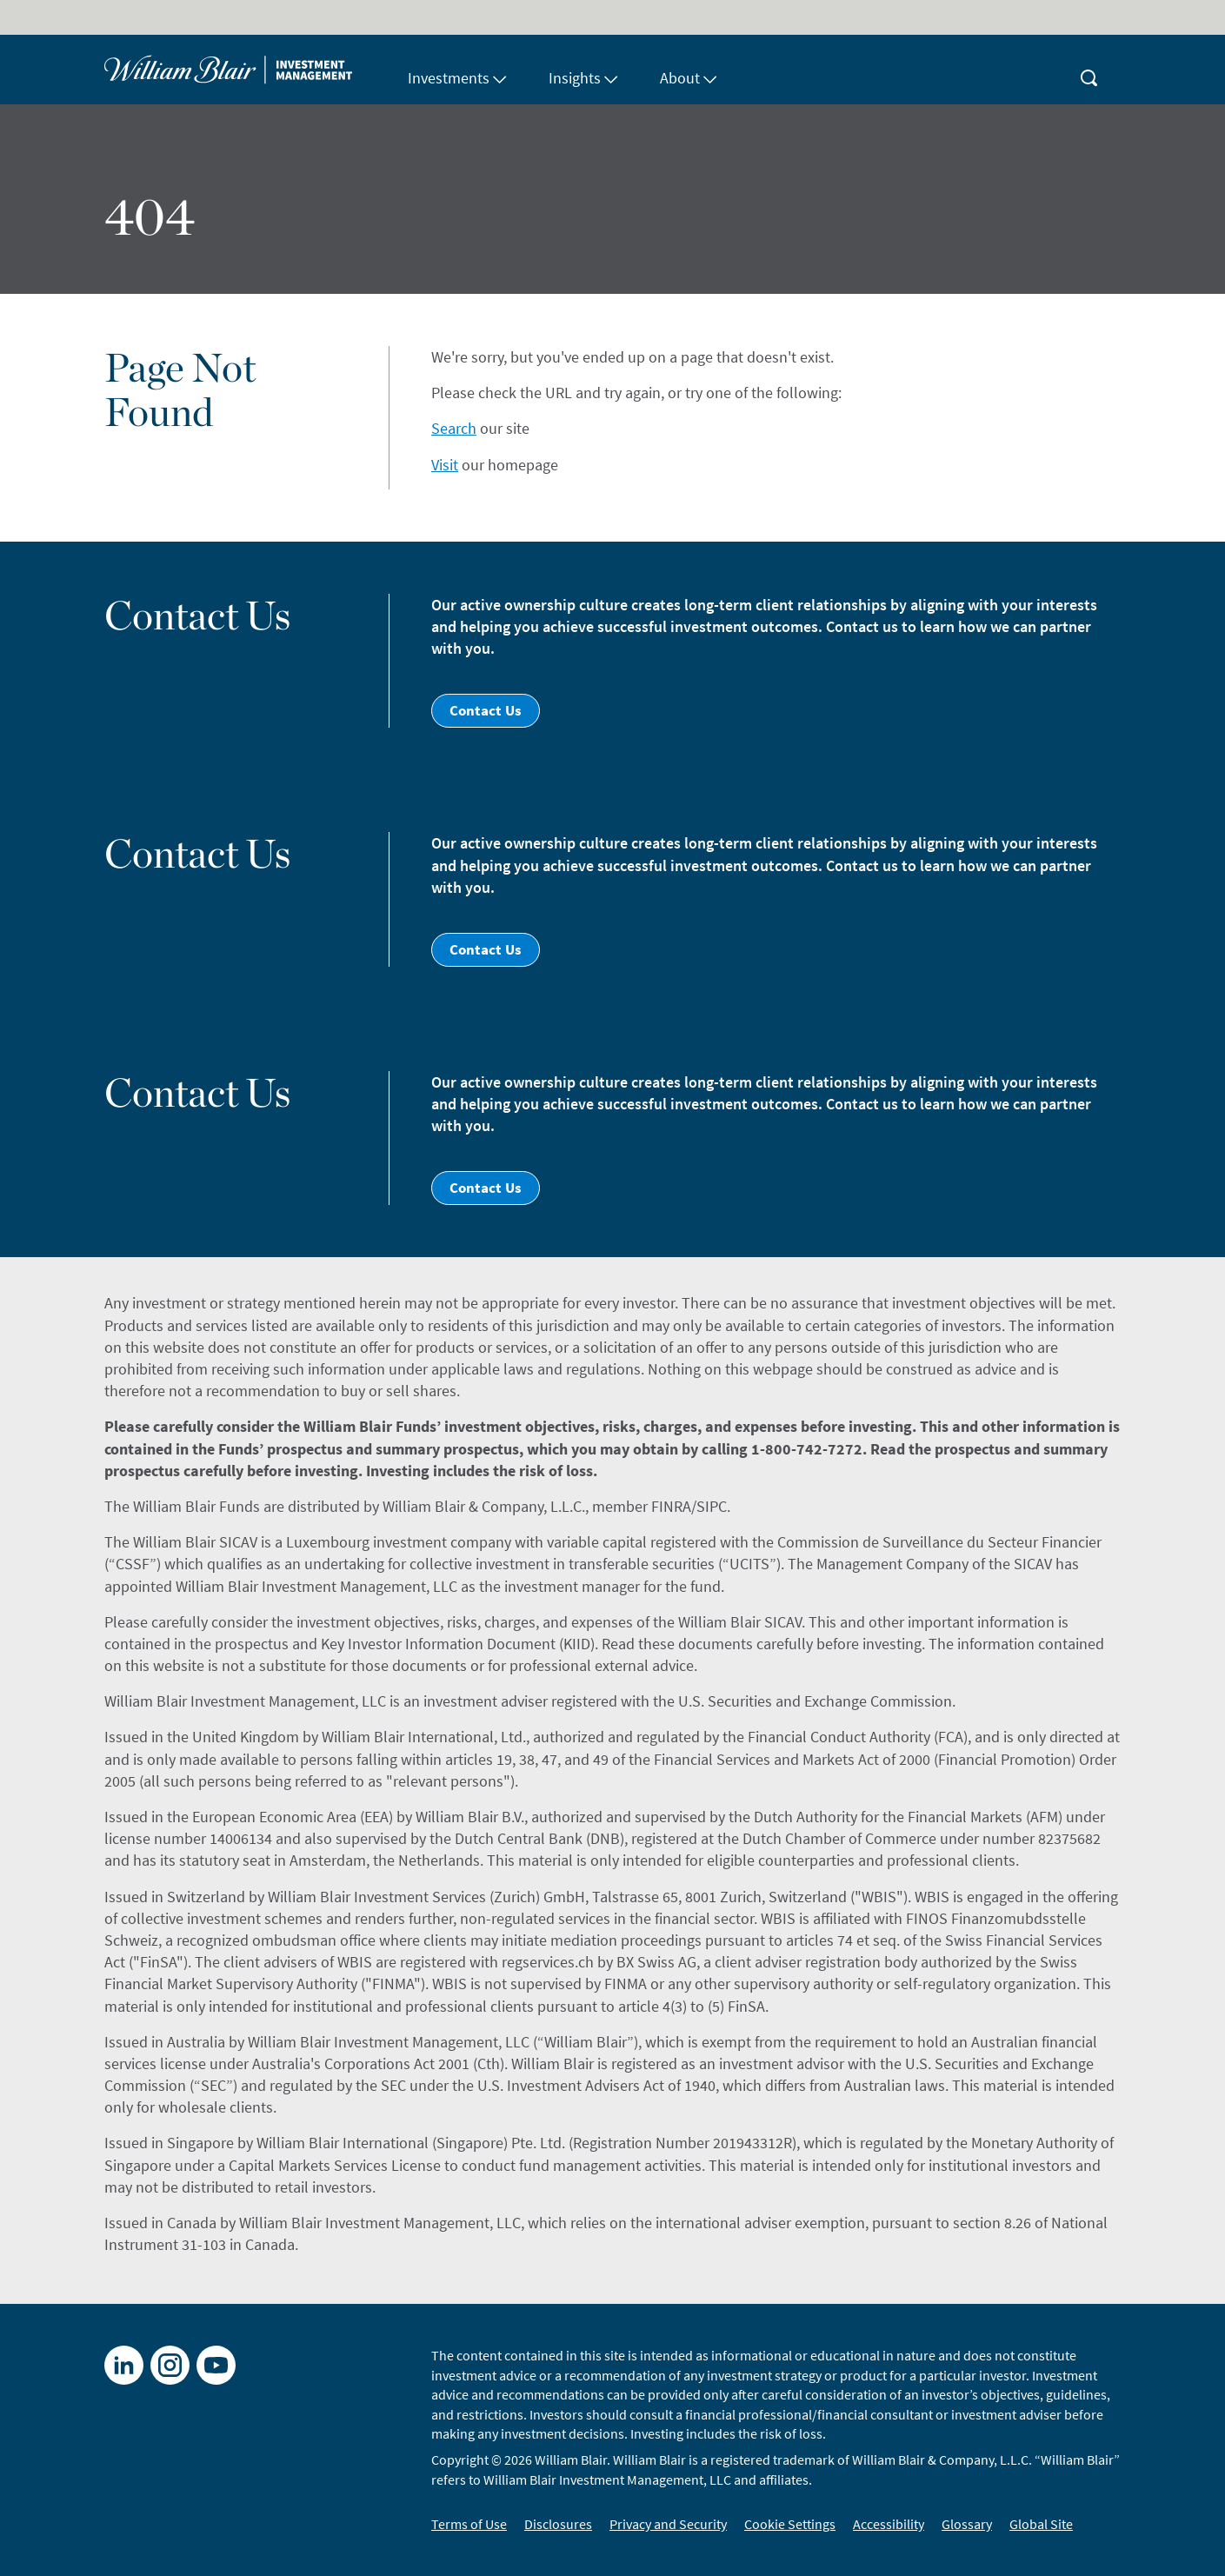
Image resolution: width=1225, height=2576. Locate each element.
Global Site (1041, 2524)
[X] (170, 2365)
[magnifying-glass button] (1089, 69)
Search (453, 428)
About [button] (688, 78)
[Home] (245, 69)
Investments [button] (457, 78)
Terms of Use (469, 2524)
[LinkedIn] (123, 2365)
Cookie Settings (790, 2524)
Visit (444, 465)
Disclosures (558, 2524)
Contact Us (485, 710)
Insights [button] (583, 78)
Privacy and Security (668, 2524)
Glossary (967, 2524)
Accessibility (888, 2524)
